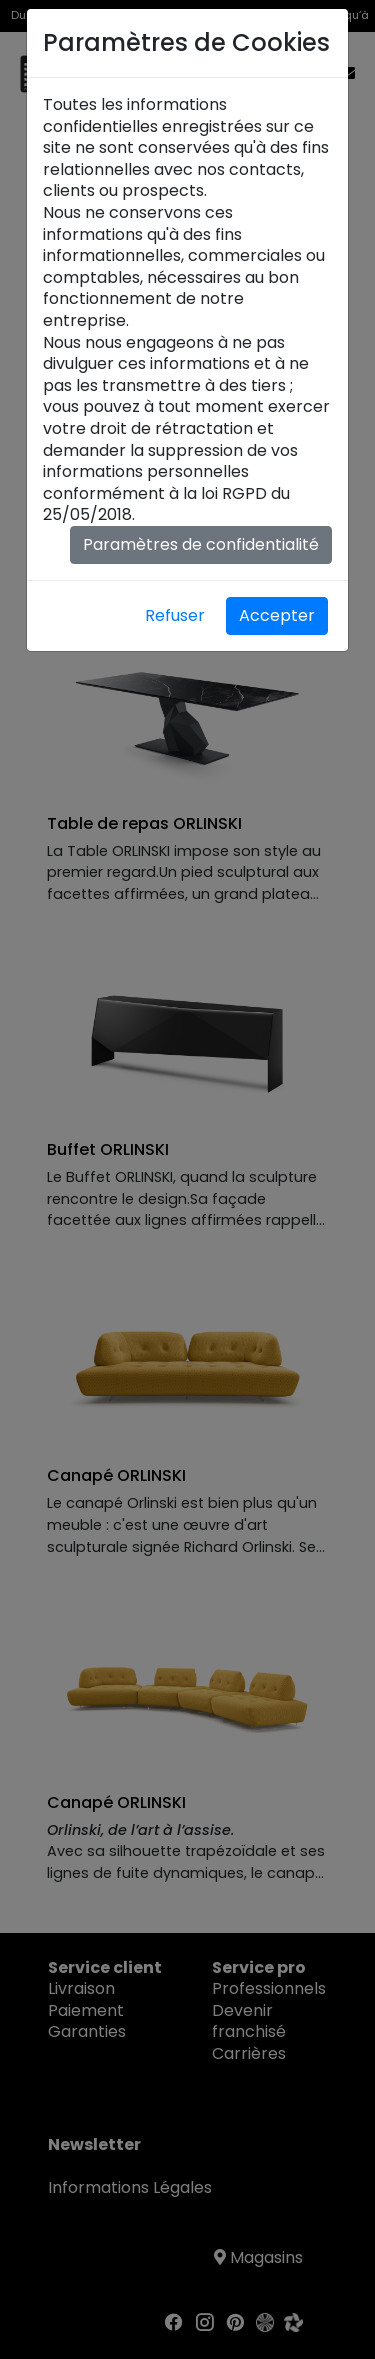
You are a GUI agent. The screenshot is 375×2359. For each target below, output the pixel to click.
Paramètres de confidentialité (201, 544)
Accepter (277, 615)
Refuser (175, 615)
